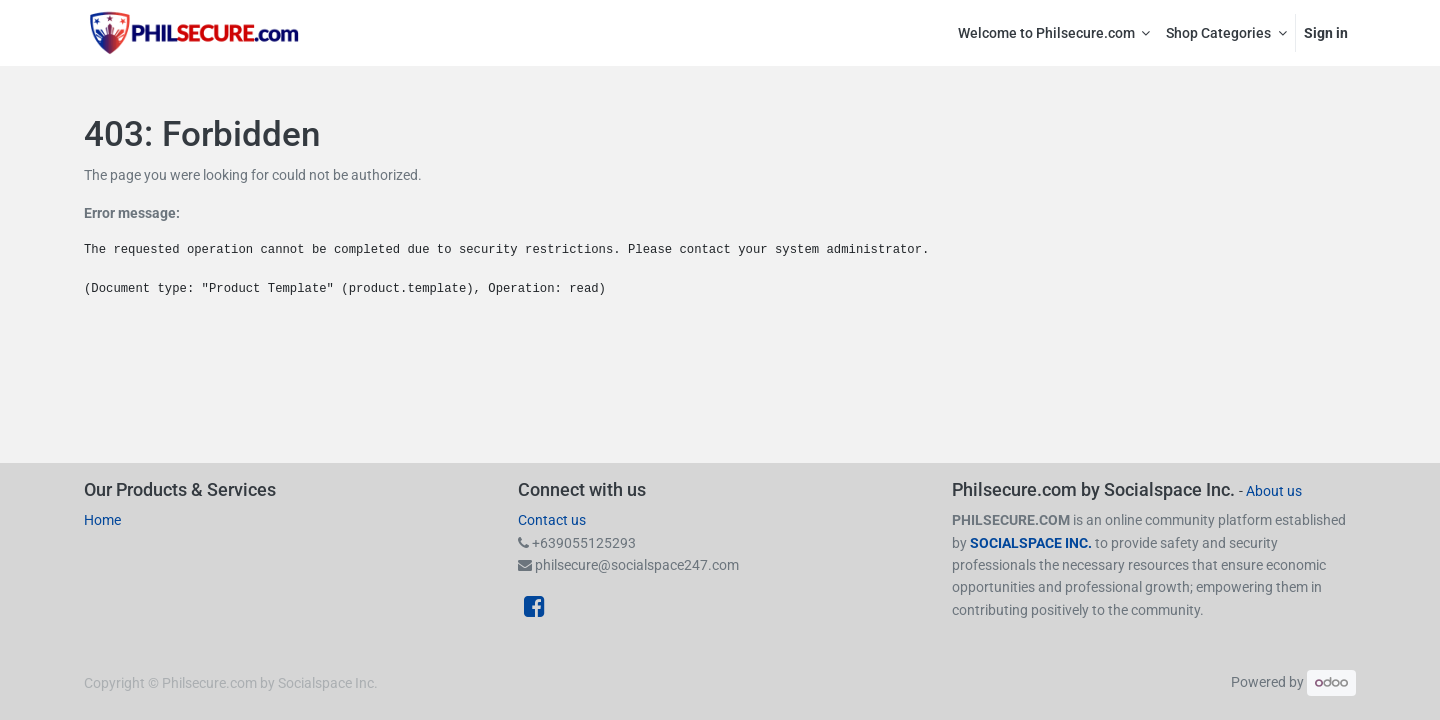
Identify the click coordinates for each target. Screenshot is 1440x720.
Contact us (552, 520)
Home (102, 520)
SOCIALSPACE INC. (1032, 543)
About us (1274, 491)
